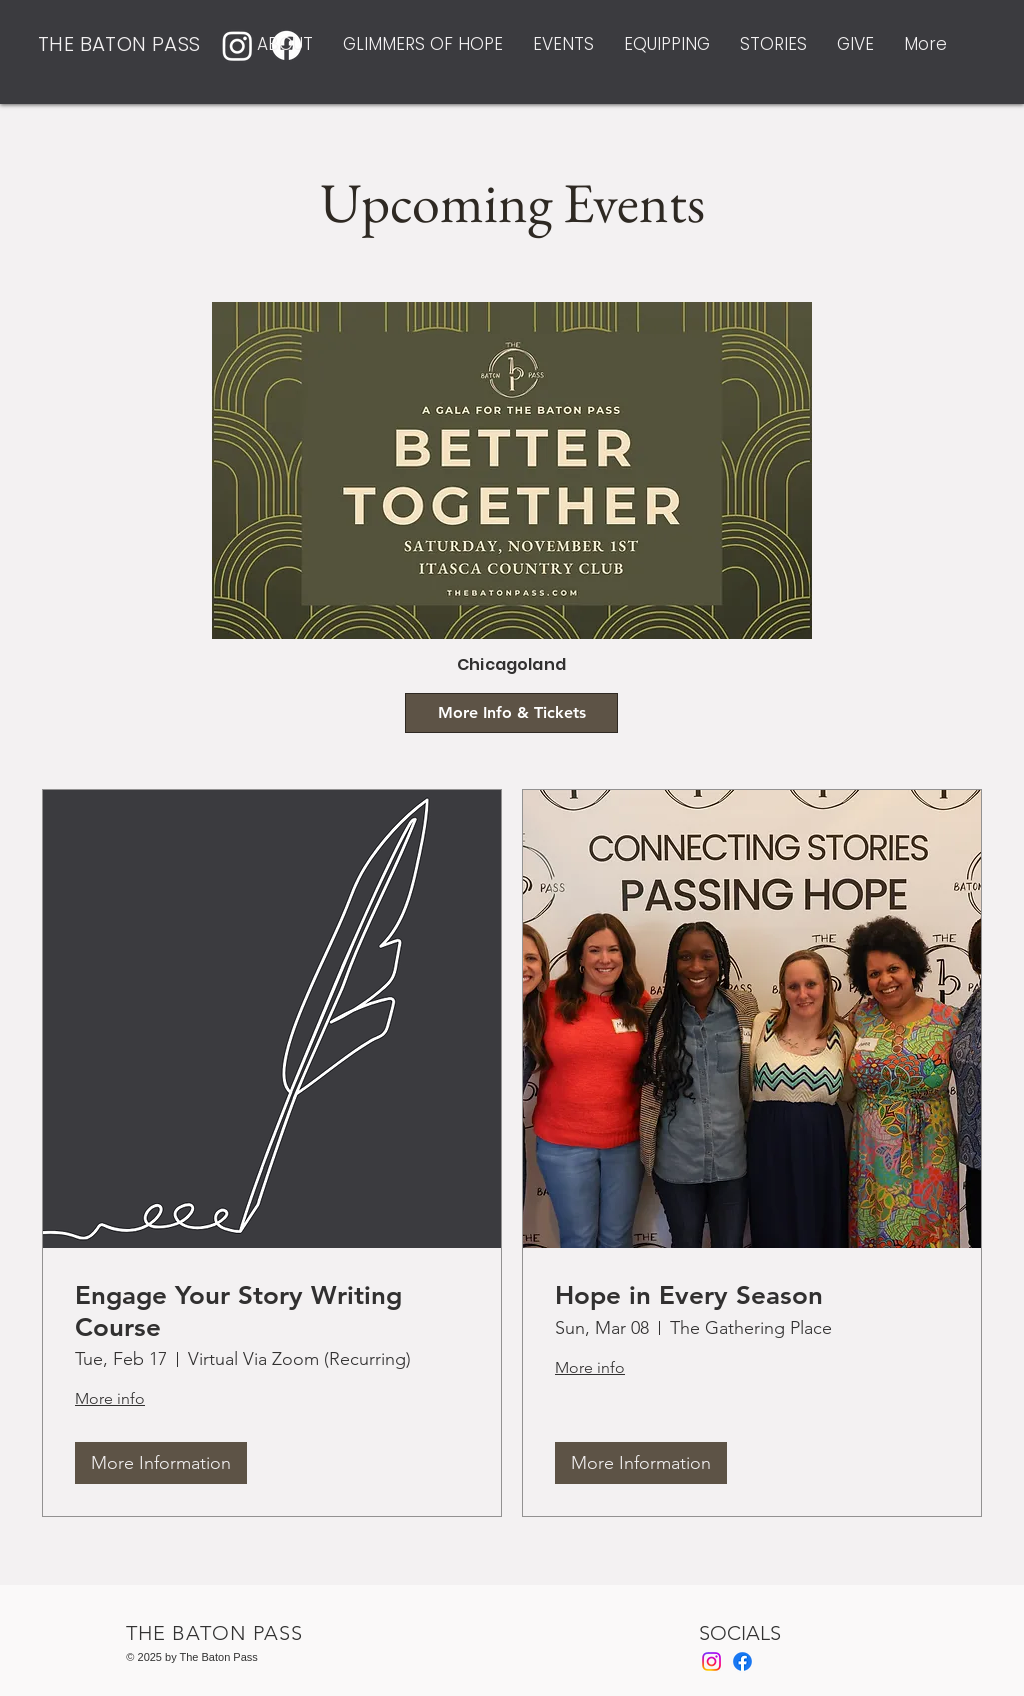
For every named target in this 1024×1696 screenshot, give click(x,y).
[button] (285, 44)
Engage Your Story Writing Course (238, 1311)
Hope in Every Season (689, 1295)
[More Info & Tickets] (511, 713)
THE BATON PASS (119, 44)
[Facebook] (742, 1661)
